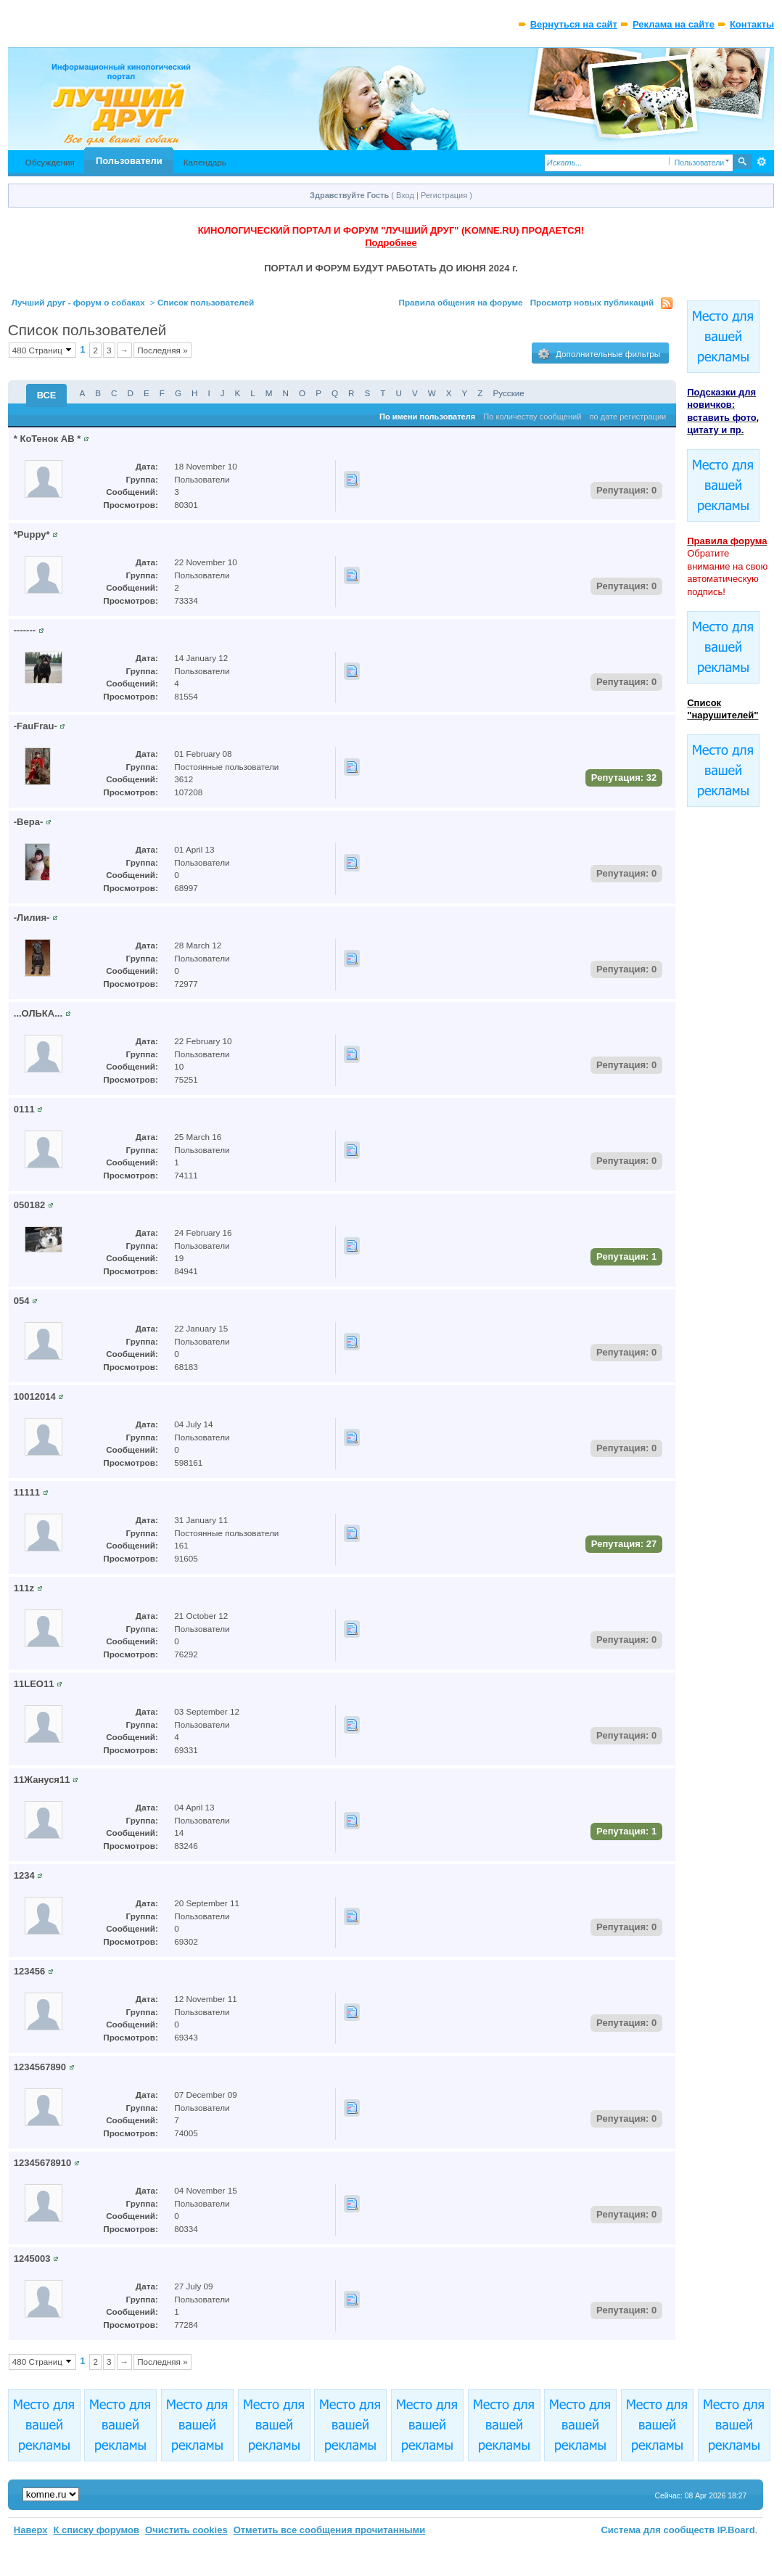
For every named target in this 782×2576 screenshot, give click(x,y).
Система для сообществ (658, 2529)
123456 (29, 1971)
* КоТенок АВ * (47, 438)
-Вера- (28, 821)
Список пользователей (205, 302)
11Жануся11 (42, 1779)
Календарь (205, 162)
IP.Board (736, 2529)
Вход (405, 195)
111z (24, 1588)
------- (25, 630)
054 (22, 1300)
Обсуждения (50, 162)
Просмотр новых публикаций (592, 302)
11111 (27, 1492)
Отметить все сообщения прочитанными (330, 2529)
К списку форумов (96, 2529)
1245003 (32, 2258)
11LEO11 (34, 1683)
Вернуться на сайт (573, 24)
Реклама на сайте (674, 24)
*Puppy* (32, 534)
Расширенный (761, 162)
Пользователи (129, 160)
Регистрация (444, 195)
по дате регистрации (628, 416)
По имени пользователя (427, 416)
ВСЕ (47, 395)
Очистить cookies (186, 2529)
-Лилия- (32, 917)
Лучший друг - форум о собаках (78, 302)
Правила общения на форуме (461, 302)
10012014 (35, 1396)
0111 (24, 1109)
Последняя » (162, 350)
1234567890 (40, 2067)
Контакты (752, 24)
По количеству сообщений (532, 416)
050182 (29, 1204)
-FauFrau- (35, 726)
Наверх (31, 2529)
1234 (24, 1875)
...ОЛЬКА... (38, 1013)
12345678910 (43, 2162)
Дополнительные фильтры (599, 354)
